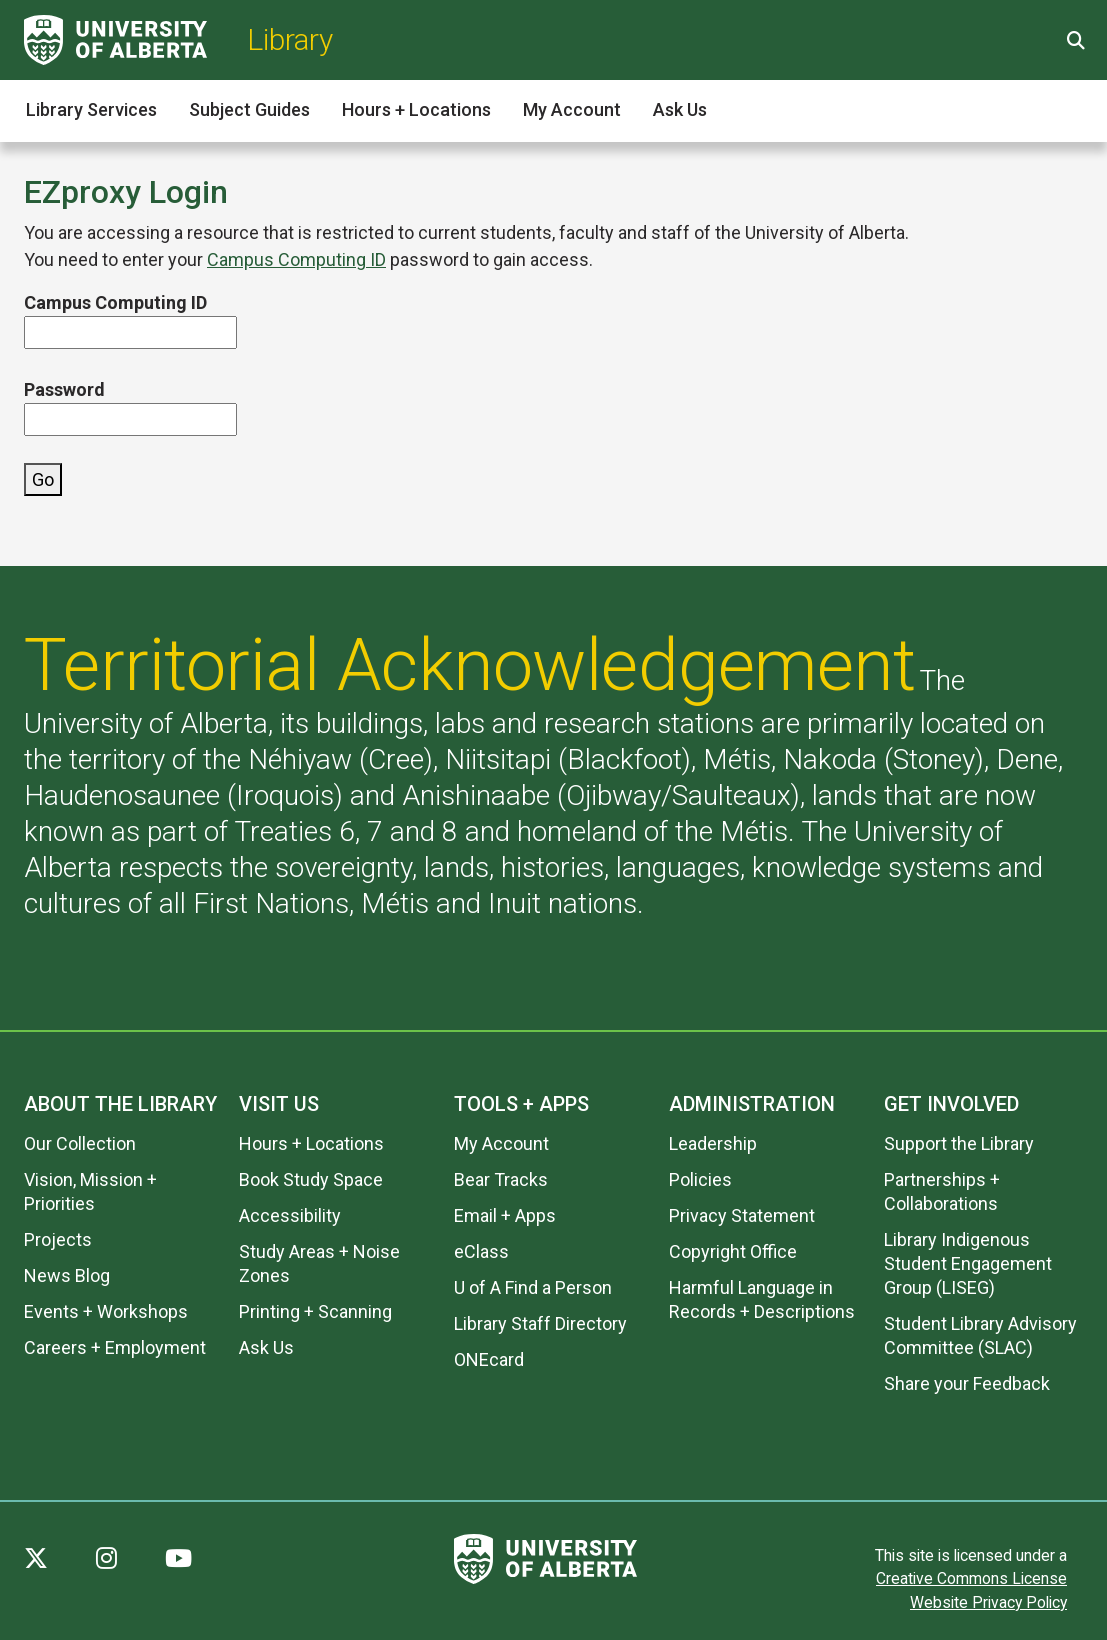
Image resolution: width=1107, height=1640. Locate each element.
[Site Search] (1074, 40)
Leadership (713, 1143)
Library (290, 39)
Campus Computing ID (296, 259)
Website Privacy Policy (988, 1602)
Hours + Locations (311, 1143)
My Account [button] (572, 109)
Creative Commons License (971, 1578)
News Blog (67, 1275)
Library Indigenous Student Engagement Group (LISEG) (968, 1263)
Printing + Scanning (315, 1311)
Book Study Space (311, 1179)
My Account (501, 1143)
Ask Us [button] (680, 109)
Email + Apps (505, 1215)
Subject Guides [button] (249, 109)
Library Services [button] (91, 109)
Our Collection (80, 1143)
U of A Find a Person (533, 1287)
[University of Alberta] (115, 40)
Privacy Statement (742, 1215)
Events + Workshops (106, 1311)
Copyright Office (733, 1251)
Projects (58, 1239)
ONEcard (489, 1359)
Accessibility (290, 1215)
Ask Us (266, 1347)
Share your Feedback (967, 1383)
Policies (700, 1179)
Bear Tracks (501, 1179)
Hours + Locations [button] (416, 109)
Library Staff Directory (540, 1323)
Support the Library (959, 1143)
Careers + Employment (115, 1347)
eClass (481, 1251)
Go (43, 479)
